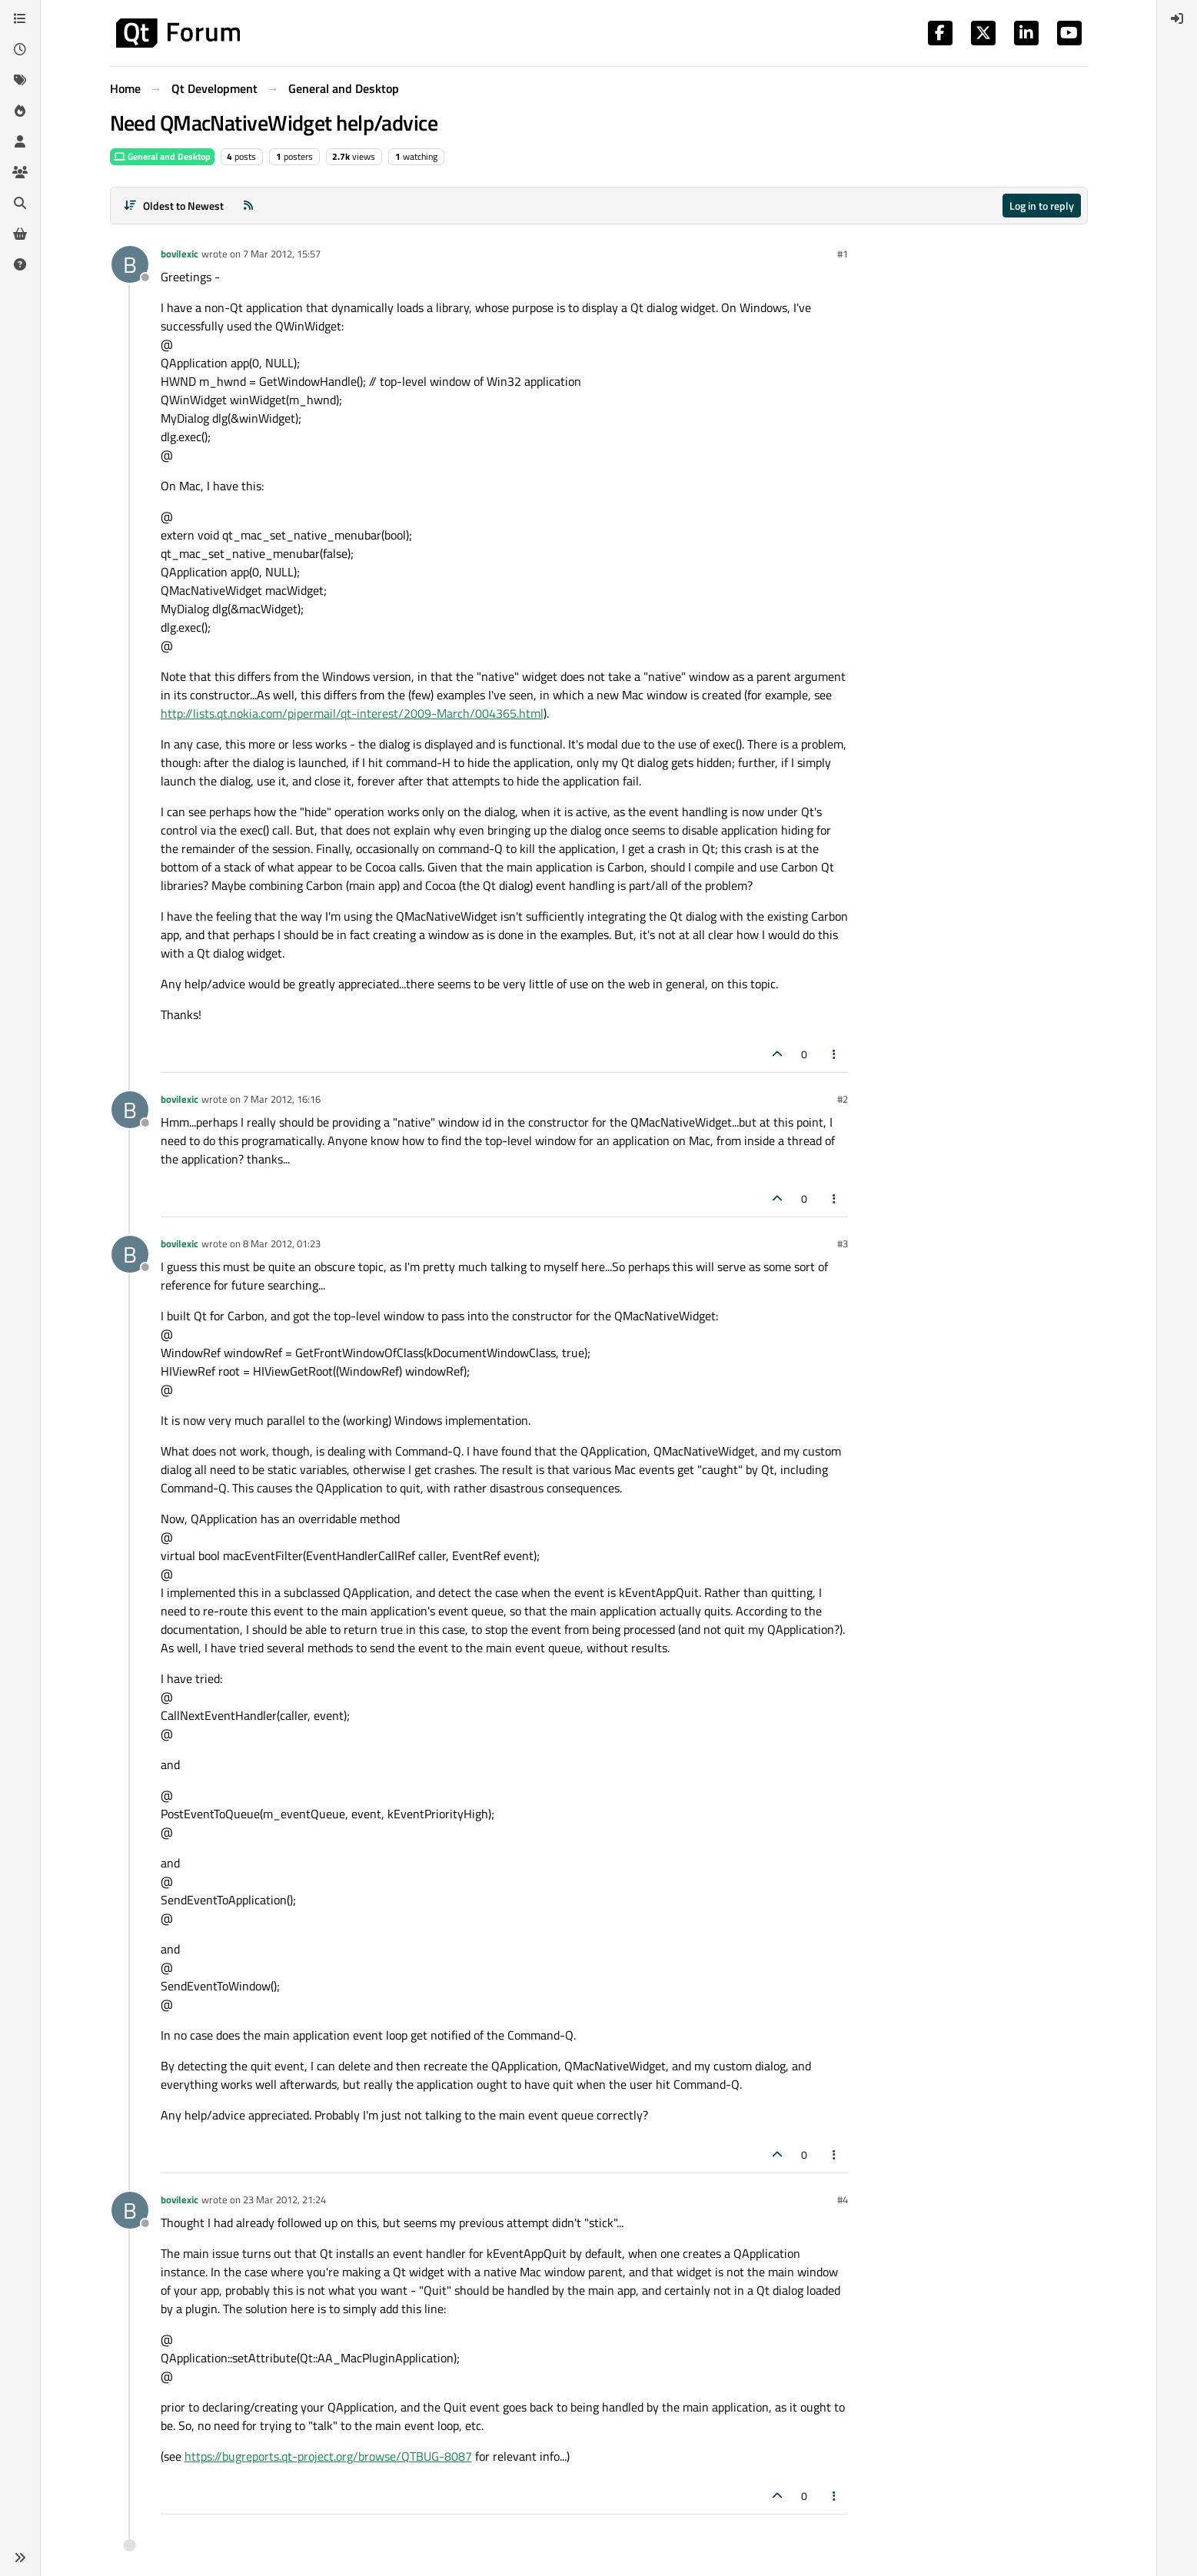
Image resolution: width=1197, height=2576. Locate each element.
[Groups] (20, 172)
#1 (842, 253)
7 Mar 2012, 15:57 (282, 253)
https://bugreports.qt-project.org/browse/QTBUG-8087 (328, 2456)
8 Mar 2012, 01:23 (282, 1243)
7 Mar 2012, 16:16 (282, 1099)
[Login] (1177, 18)
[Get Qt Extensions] (20, 233)
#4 (842, 2199)
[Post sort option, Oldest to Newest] (174, 205)
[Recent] (20, 49)
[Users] (20, 141)
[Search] (20, 203)
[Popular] (20, 110)
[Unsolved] (20, 264)
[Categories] (20, 18)
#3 (842, 1243)
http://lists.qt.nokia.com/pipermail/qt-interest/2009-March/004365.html (352, 713)
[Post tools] (834, 1054)
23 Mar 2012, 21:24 (284, 2199)
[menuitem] (1177, 18)
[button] (20, 2557)
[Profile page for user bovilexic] (129, 264)
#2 (842, 1099)
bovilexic (179, 253)
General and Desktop (162, 156)
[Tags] (20, 80)
